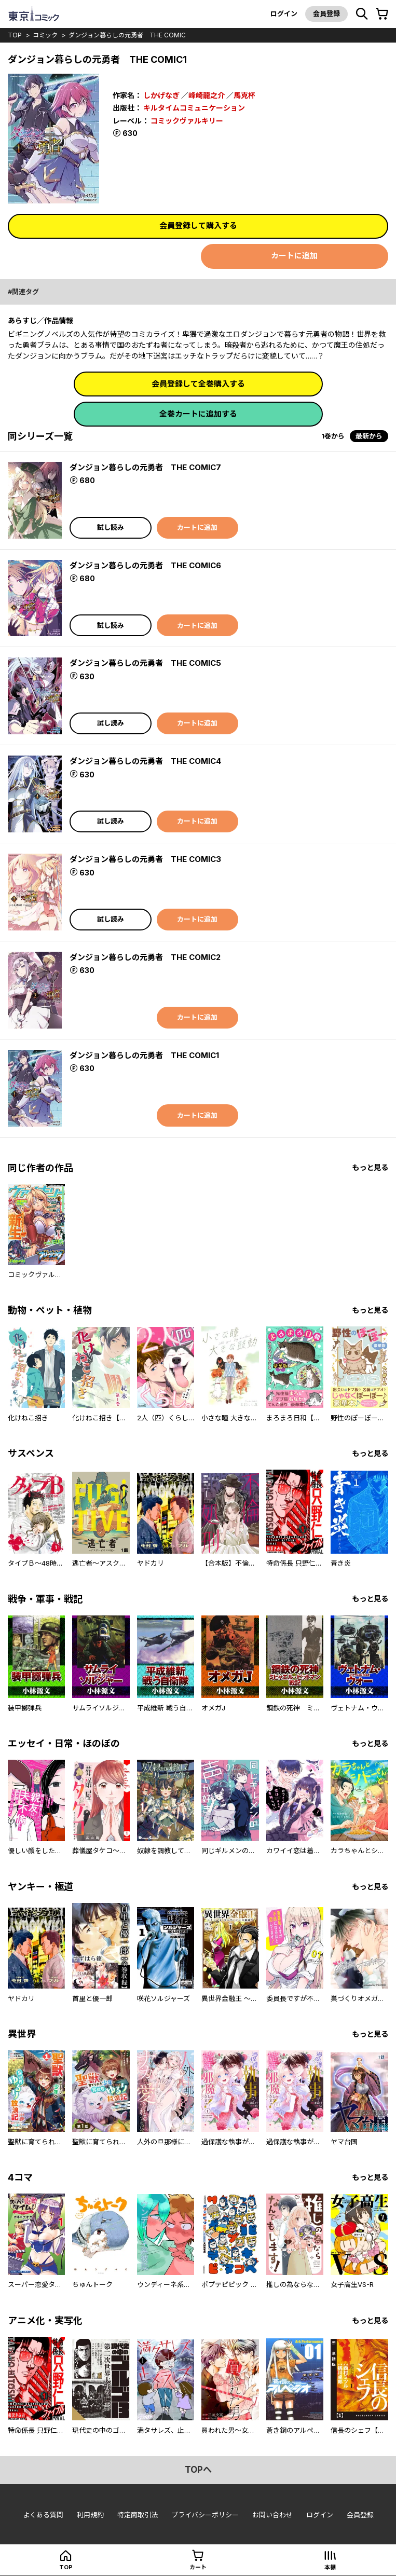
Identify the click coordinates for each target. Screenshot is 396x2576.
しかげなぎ (161, 95)
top (15, 35)
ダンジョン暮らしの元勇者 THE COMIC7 (145, 467)
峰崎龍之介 (206, 95)
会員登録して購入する (198, 225)
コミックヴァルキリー (187, 120)
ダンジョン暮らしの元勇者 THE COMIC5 (145, 663)
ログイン (283, 13)
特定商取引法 (137, 2515)
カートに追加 (294, 256)
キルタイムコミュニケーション (194, 107)
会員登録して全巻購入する (198, 384)
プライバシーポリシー (205, 2515)
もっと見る (370, 1167)
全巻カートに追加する (198, 414)
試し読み (110, 527)
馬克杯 (244, 95)
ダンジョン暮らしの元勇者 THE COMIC (127, 35)
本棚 (330, 2567)
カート (198, 2567)
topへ (198, 2469)
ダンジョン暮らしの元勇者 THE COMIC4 (145, 761)
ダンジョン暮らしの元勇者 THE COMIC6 (145, 565)
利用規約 (90, 2515)
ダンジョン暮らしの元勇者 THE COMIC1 (144, 1055)
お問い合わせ (272, 2515)
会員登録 (326, 13)
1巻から (333, 436)
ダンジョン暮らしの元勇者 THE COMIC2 (145, 957)
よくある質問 (43, 2515)
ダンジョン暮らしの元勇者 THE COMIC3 (145, 859)
